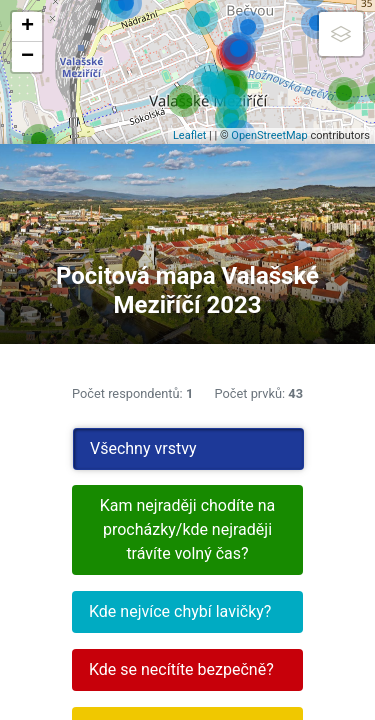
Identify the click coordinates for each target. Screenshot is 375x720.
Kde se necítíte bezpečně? (181, 669)
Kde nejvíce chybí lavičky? (180, 611)
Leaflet (189, 135)
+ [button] (27, 27)
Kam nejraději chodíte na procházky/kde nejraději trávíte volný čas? (187, 529)
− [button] (27, 57)
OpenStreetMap (269, 135)
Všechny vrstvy (143, 448)
